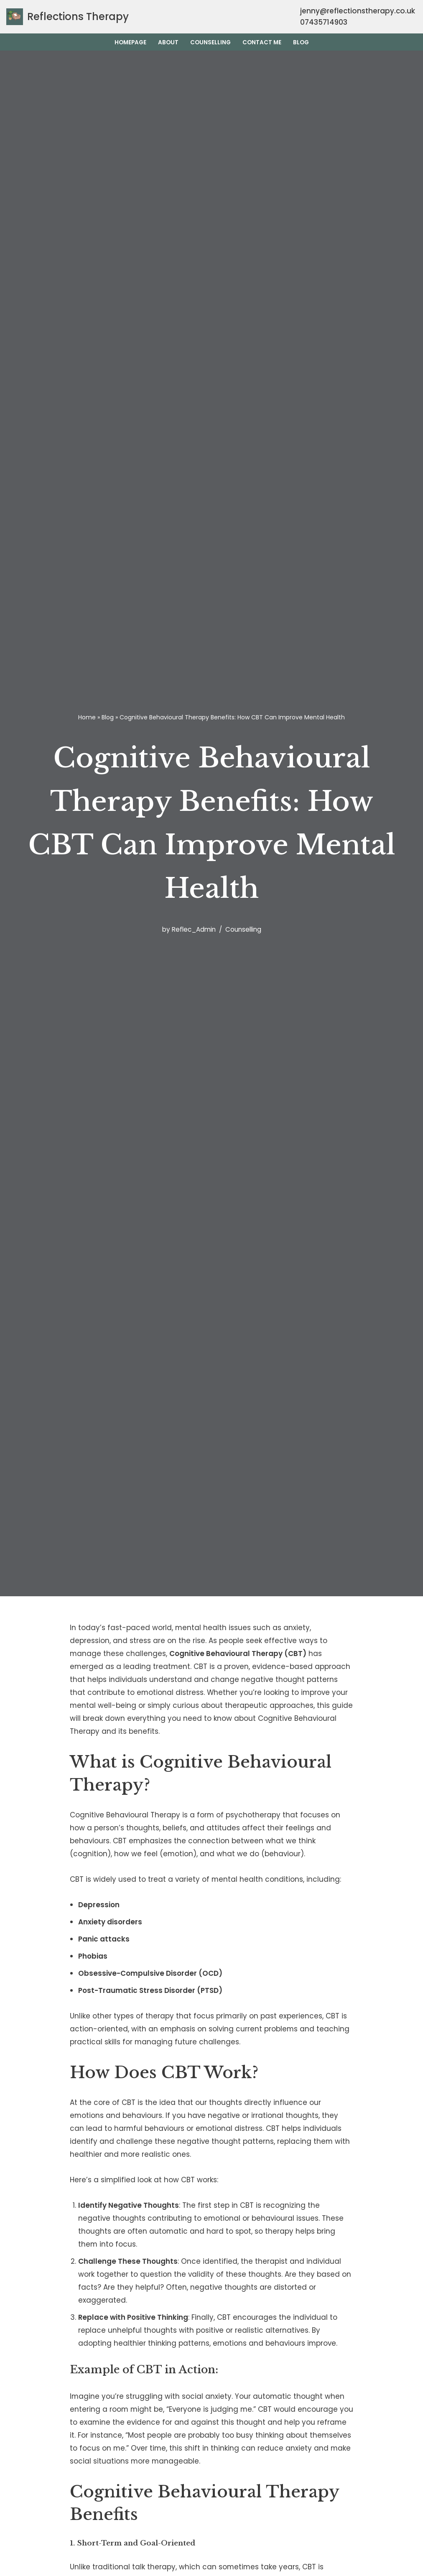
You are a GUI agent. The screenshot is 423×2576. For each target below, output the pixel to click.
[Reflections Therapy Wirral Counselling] (67, 17)
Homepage (130, 42)
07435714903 (323, 22)
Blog (301, 42)
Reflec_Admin (194, 929)
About (168, 42)
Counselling (210, 42)
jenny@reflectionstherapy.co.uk (358, 11)
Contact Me (261, 42)
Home (87, 717)
